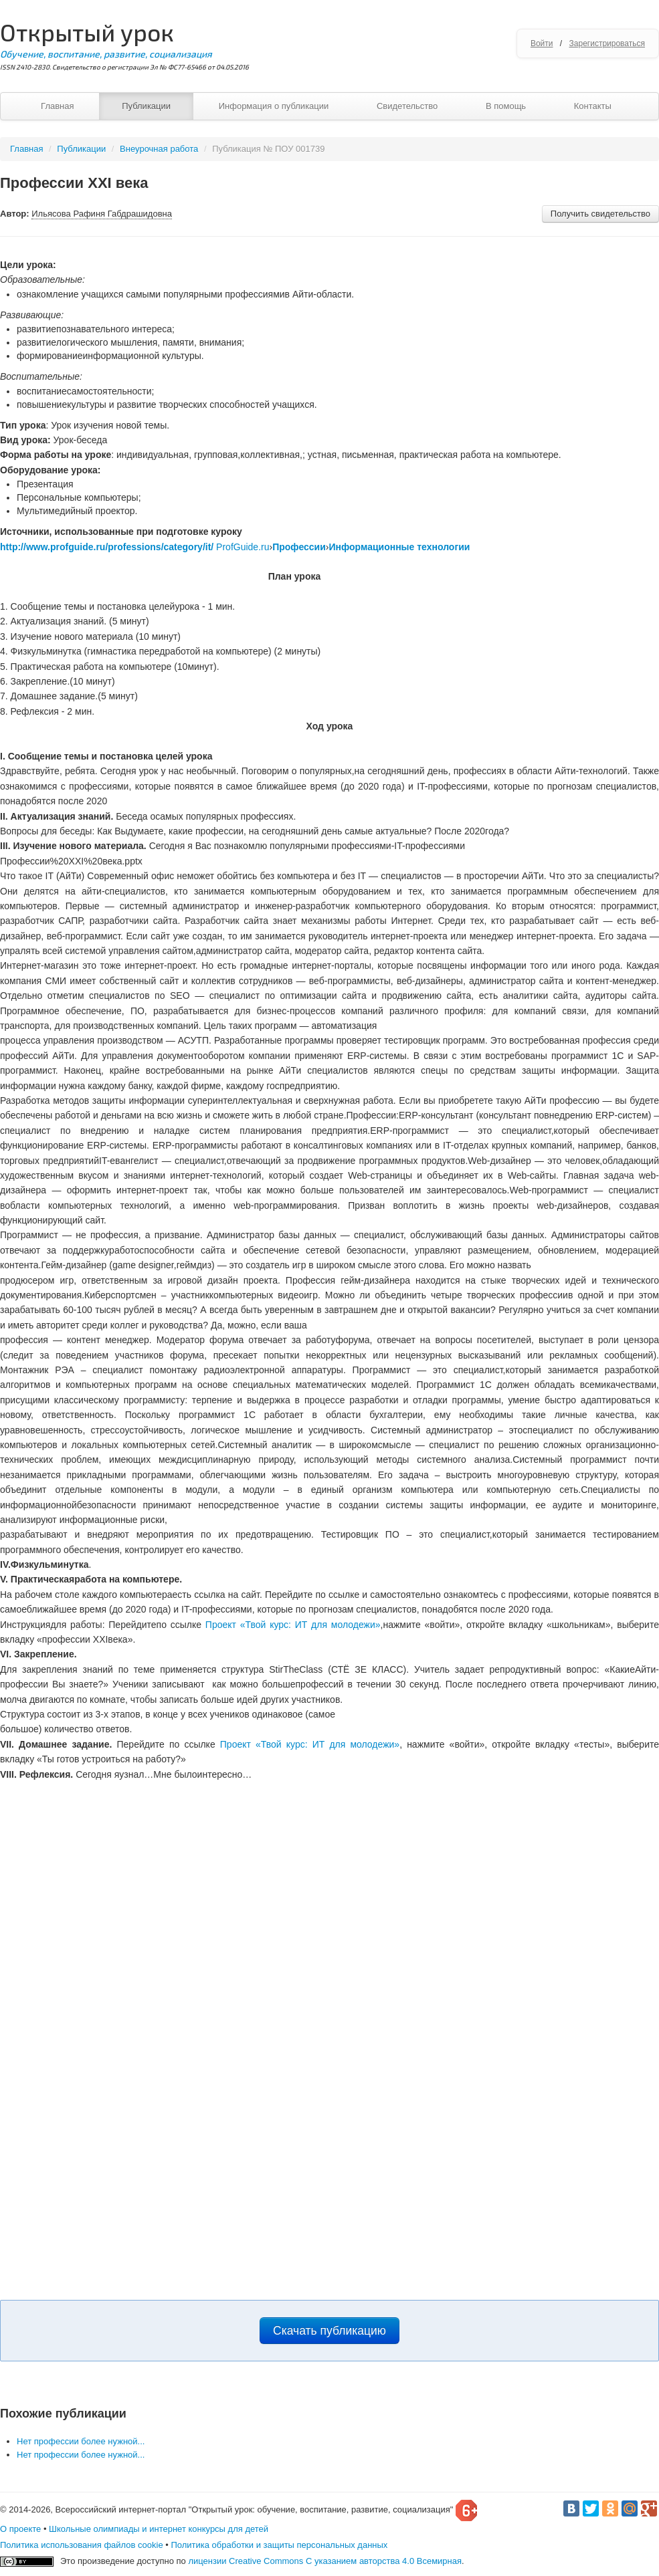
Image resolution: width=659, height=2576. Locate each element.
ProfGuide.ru (242, 547)
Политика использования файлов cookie (81, 2545)
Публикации (146, 106)
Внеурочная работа (159, 149)
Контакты (592, 106)
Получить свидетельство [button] (600, 214)
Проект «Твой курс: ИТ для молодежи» (293, 1624)
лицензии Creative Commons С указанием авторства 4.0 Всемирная (325, 2561)
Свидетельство (407, 106)
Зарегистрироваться (607, 43)
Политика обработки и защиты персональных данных (279, 2545)
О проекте (20, 2529)
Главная (57, 106)
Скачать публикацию (329, 2330)
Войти (542, 43)
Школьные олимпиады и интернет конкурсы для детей (158, 2529)
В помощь (506, 106)
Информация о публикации (274, 106)
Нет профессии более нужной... (81, 2441)
